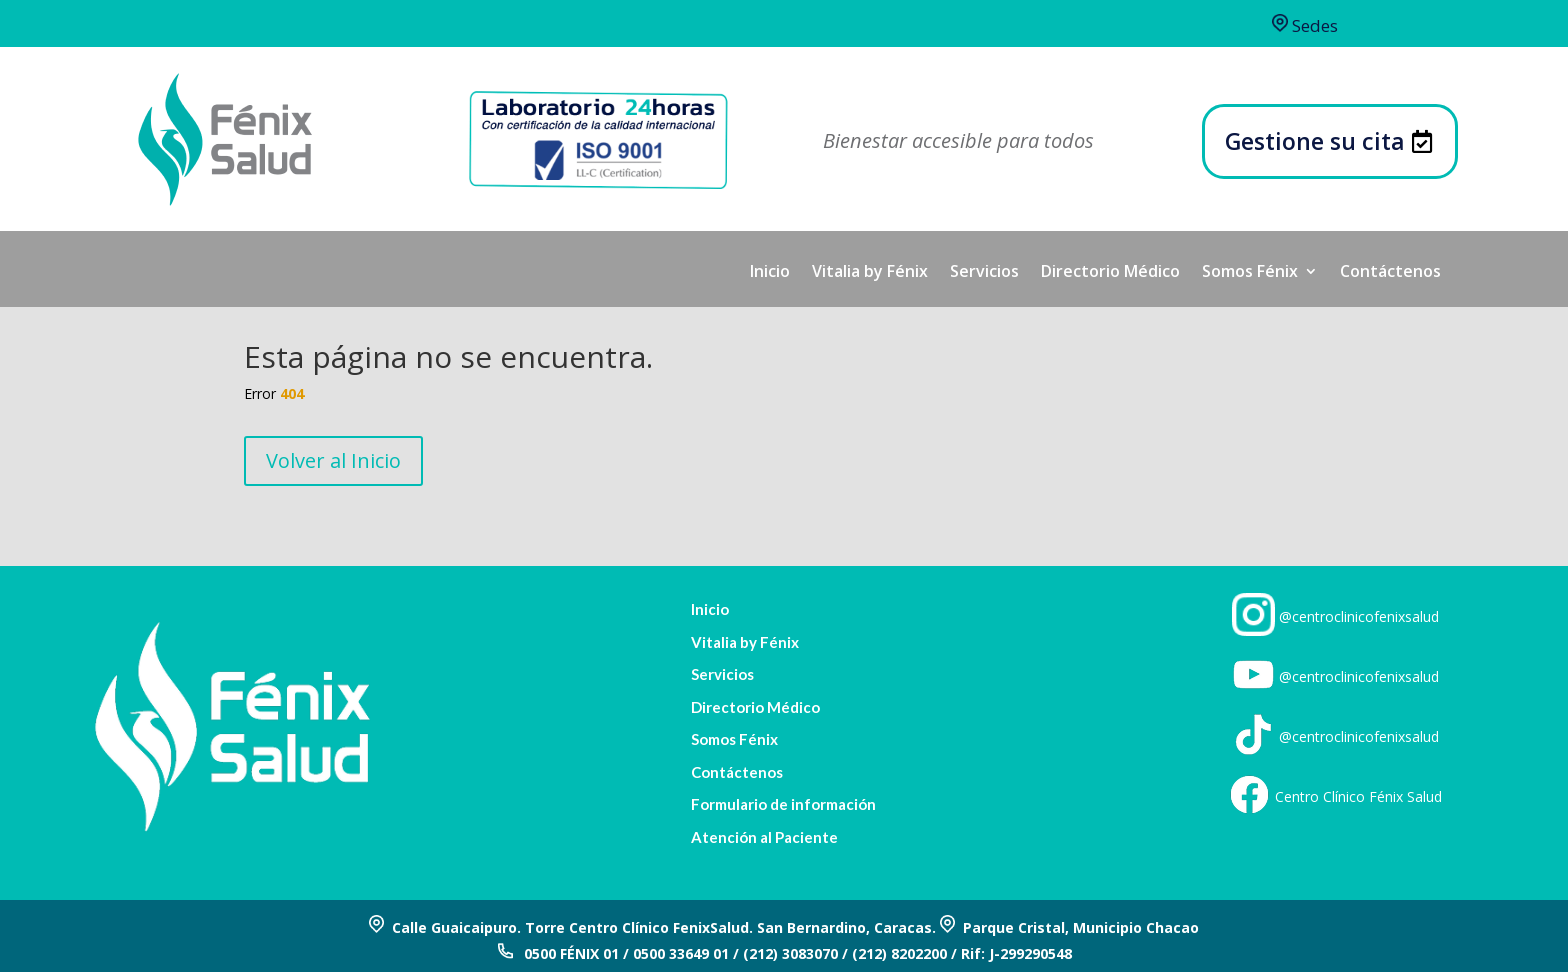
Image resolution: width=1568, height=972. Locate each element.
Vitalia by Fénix (870, 273)
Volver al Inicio (333, 460)
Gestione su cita (1315, 141)
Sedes (1305, 25)
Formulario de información (783, 804)
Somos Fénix (1250, 273)
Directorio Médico (1110, 273)
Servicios (984, 273)
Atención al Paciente (764, 837)
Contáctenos (1390, 273)
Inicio (770, 273)
